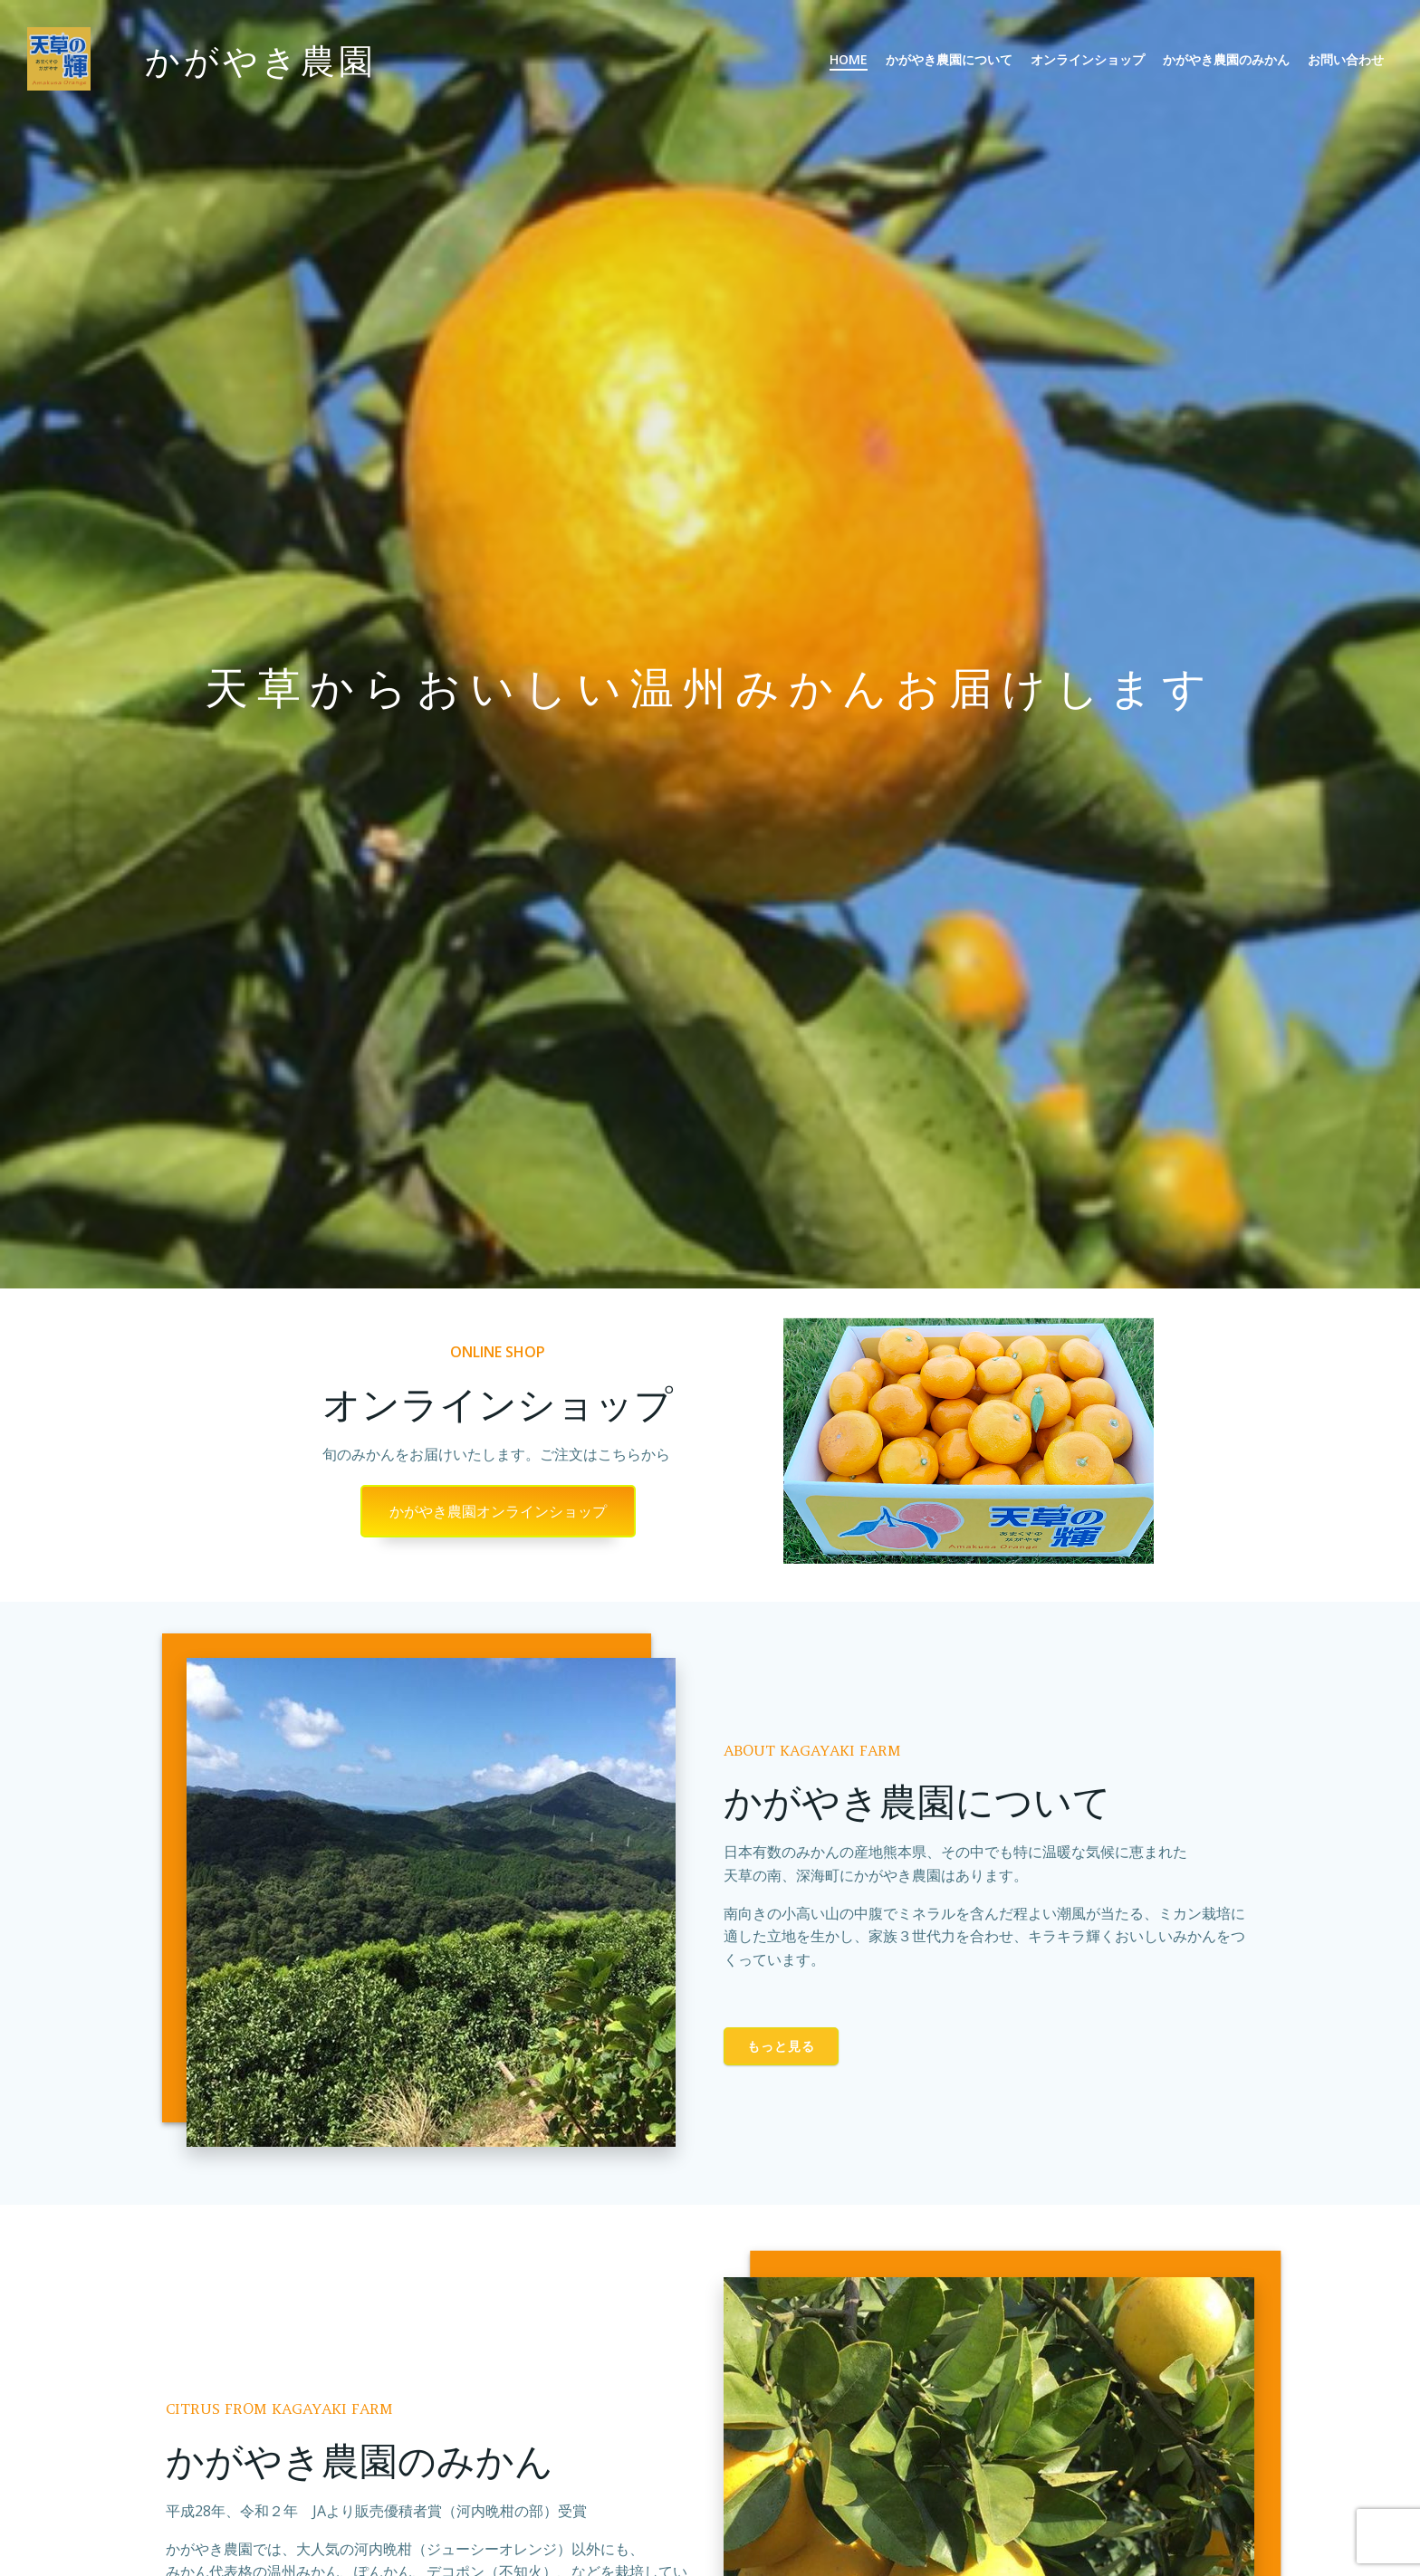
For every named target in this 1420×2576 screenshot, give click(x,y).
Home (849, 59)
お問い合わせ (1346, 59)
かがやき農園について (949, 59)
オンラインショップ (1088, 59)
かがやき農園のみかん (1226, 59)
